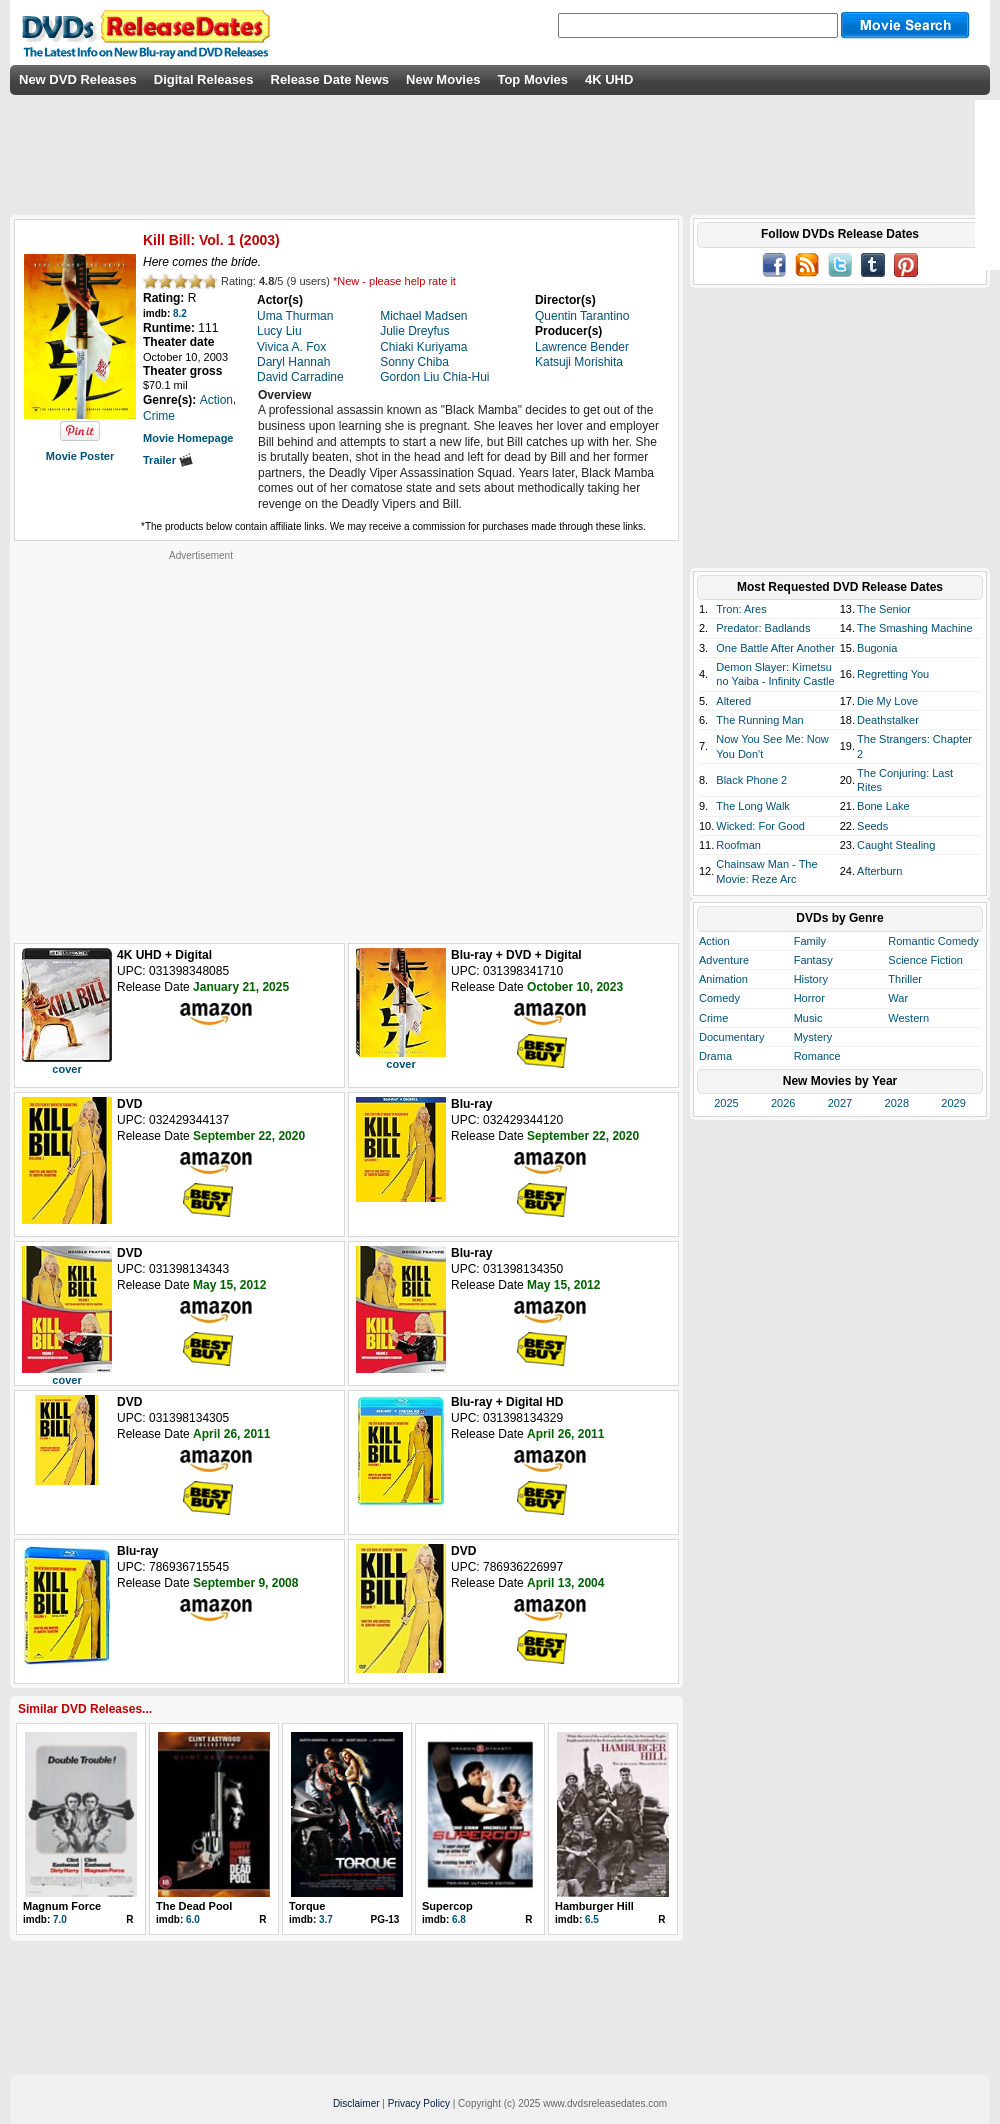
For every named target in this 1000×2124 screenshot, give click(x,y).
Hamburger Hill (594, 1906)
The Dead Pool (194, 1906)
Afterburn (879, 871)
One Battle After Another (775, 648)
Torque (307, 1906)
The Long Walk (753, 806)
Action (714, 941)
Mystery (813, 1037)
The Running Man (759, 720)
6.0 (193, 1919)
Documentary (731, 1037)
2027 (840, 1103)
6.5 (592, 1919)
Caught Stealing (896, 845)
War (898, 998)
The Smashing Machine (915, 628)
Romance (817, 1056)
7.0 (60, 1919)
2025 (726, 1103)
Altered (733, 701)
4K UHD (609, 79)
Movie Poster (80, 456)
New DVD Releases (78, 79)
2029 (953, 1103)
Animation (723, 979)
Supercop (447, 1906)
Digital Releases (204, 79)
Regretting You (893, 674)
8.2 (180, 313)
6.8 (459, 1919)
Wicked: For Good (760, 826)
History (811, 979)
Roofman (738, 845)
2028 (897, 1103)
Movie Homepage (188, 438)
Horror (809, 998)
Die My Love (887, 701)
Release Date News (330, 79)
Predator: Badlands (763, 628)
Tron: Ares (741, 609)
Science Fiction (925, 960)
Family (810, 941)
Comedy (719, 998)
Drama (715, 1056)
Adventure (724, 960)
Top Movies (532, 79)
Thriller (905, 979)
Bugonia (877, 648)
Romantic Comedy (933, 941)
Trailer (168, 460)
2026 (783, 1103)
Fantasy (813, 960)
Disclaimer (356, 2103)
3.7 (326, 1919)
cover (66, 1069)
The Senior (884, 609)
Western (908, 1018)
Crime (713, 1018)
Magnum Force (62, 1906)
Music (808, 1018)
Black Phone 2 (751, 780)
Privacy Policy (419, 2103)
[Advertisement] (187, 749)
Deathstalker (888, 720)
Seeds (872, 826)
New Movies (443, 79)
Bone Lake (883, 806)
